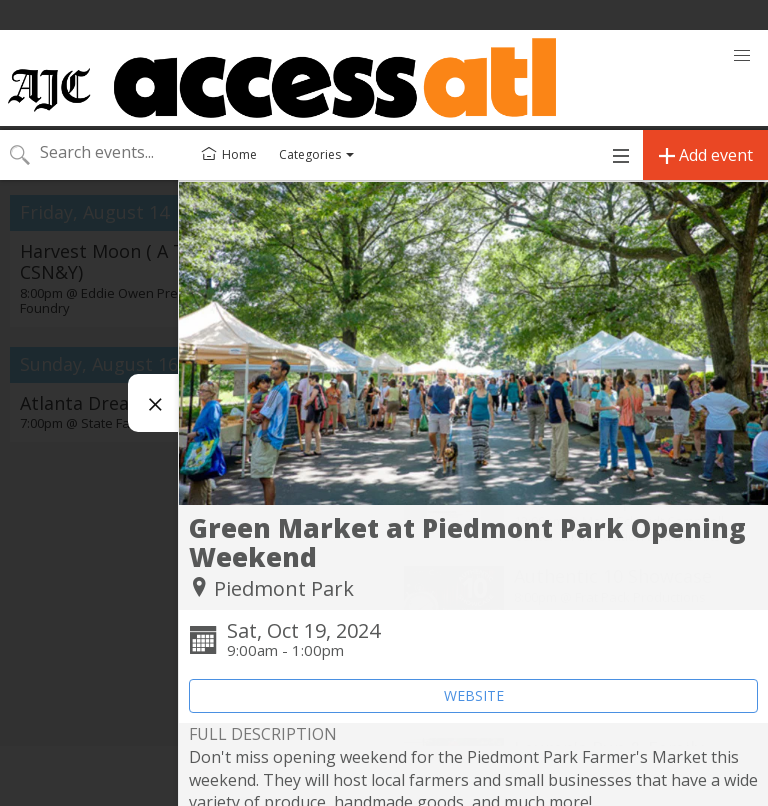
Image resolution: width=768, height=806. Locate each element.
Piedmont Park (284, 588)
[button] (742, 56)
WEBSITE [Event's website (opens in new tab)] (474, 695)
